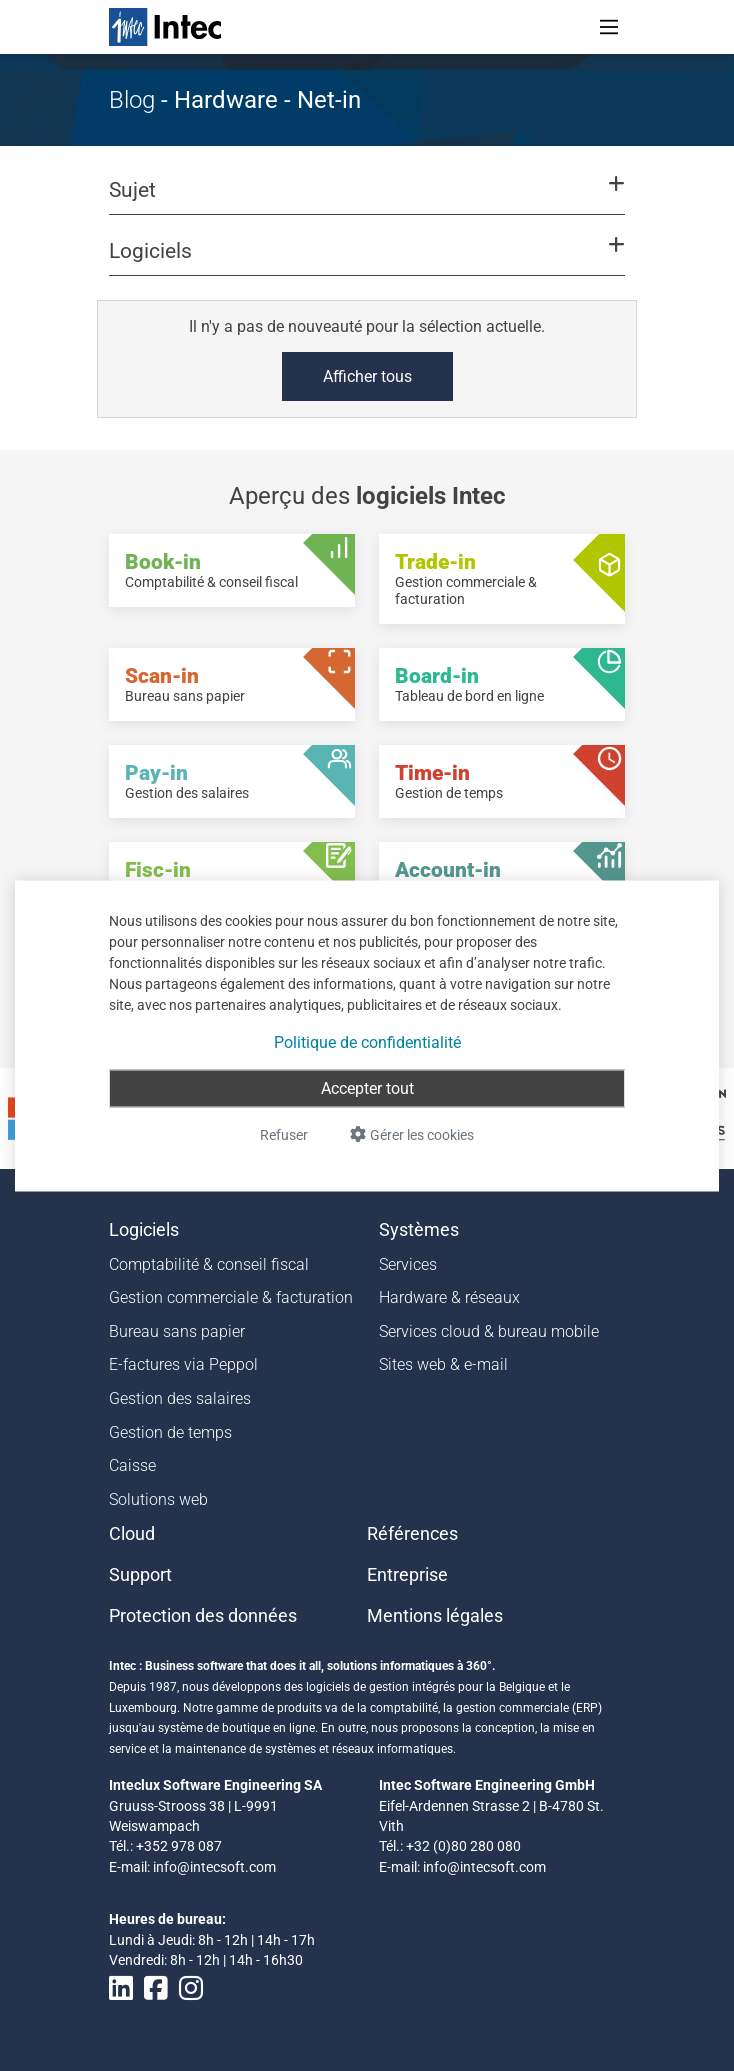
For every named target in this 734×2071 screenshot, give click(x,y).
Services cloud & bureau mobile (489, 1331)
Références (412, 1534)
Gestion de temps (170, 1432)
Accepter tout (367, 1087)
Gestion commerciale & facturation (231, 1297)
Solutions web (158, 1499)
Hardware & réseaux (449, 1297)
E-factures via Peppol (183, 1364)
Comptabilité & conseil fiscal (209, 1264)
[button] (367, 199)
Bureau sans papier (177, 1331)
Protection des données (203, 1616)
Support (140, 1575)
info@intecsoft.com (214, 1867)
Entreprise (407, 1575)
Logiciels (144, 1230)
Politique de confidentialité (367, 1041)
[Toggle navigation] (609, 27)
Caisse (132, 1465)
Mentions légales (435, 1616)
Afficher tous (367, 376)
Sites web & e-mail (443, 1364)
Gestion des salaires (180, 1398)
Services (408, 1264)
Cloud (132, 1534)
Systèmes (419, 1230)
